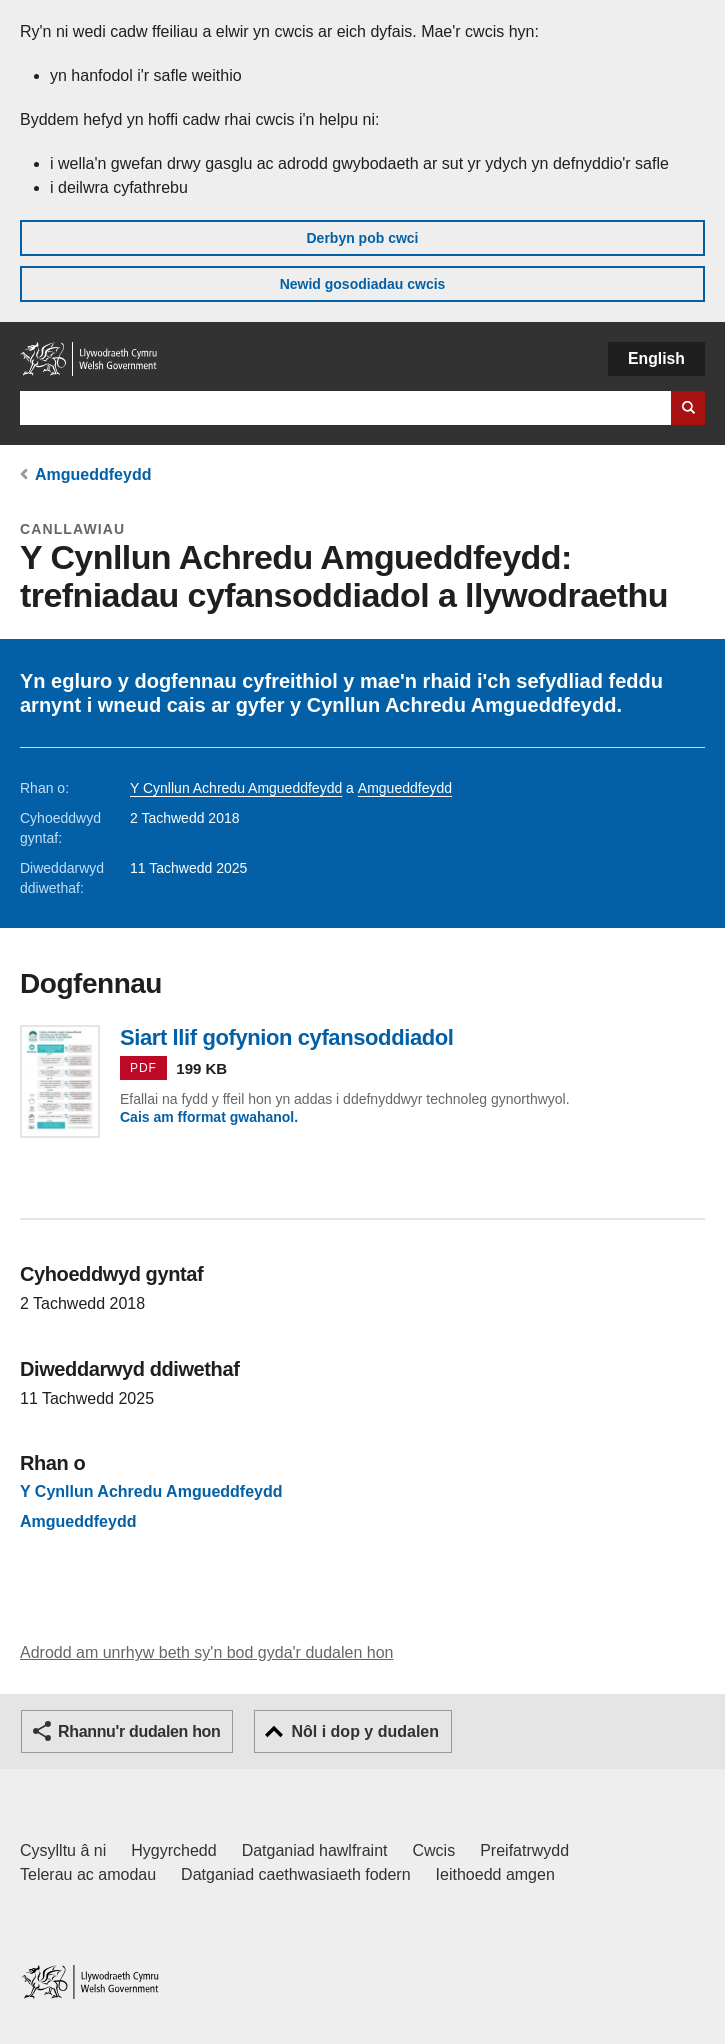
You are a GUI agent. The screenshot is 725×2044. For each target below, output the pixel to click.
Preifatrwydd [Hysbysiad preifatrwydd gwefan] (524, 1850)
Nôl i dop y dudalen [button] (365, 1731)
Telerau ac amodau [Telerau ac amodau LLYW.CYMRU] (88, 1874)
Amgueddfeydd (93, 474)
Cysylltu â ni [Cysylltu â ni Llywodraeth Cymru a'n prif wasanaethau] (63, 1850)
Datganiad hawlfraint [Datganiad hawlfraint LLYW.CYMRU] (315, 1850)
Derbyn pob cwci (362, 238)
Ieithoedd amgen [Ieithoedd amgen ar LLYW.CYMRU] (495, 1874)
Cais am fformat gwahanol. (209, 1117)
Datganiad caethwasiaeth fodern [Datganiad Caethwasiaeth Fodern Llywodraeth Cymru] (296, 1874)
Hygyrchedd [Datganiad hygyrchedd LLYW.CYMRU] (173, 1850)
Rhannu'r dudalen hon (139, 1731)
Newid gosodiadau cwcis (363, 284)
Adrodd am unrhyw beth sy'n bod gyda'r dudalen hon (206, 1652)
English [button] (656, 358)
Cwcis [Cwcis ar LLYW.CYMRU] (434, 1850)
